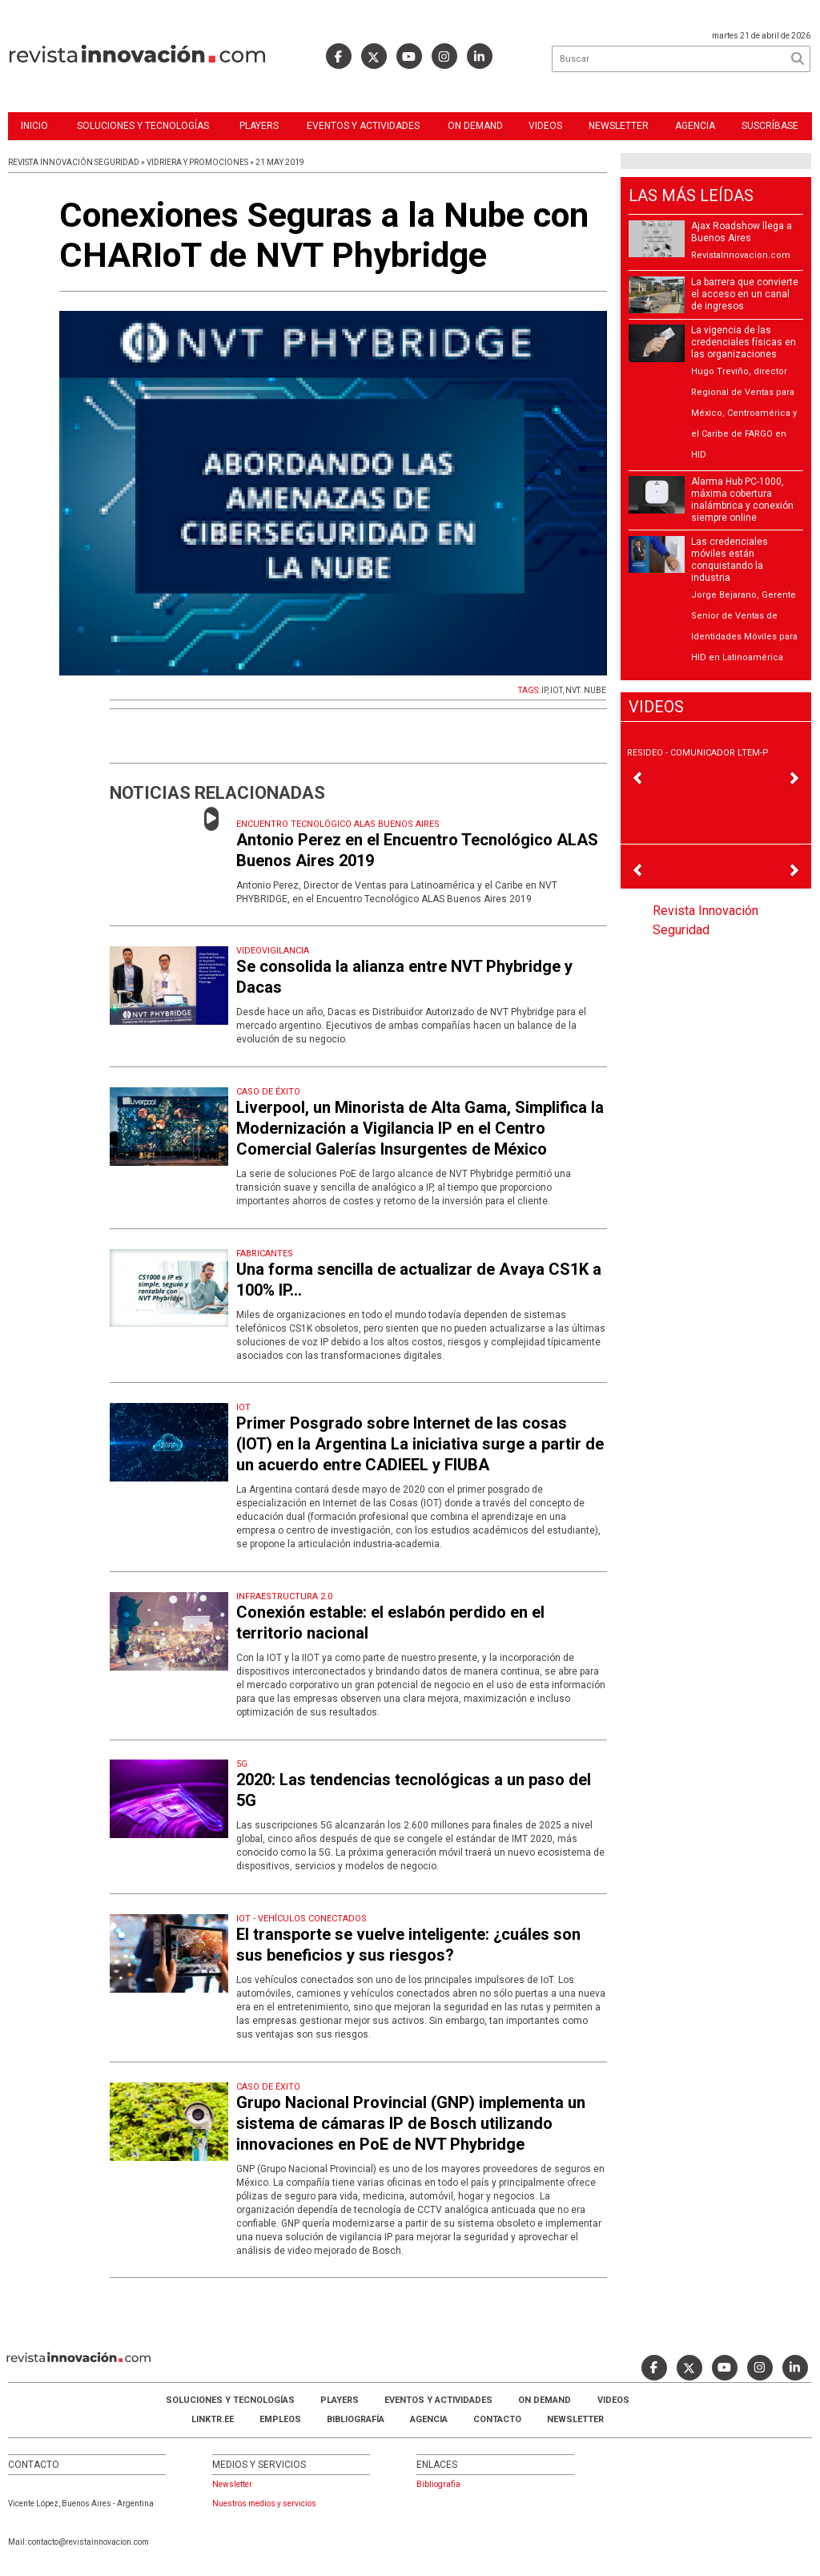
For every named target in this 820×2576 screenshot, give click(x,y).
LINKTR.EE (212, 2419)
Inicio (34, 125)
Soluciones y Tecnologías (143, 125)
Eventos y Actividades (363, 125)
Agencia (695, 125)
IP (544, 690)
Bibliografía (355, 2419)
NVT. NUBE (585, 690)
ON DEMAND (475, 125)
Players (259, 125)
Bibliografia (438, 2484)
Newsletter (619, 125)
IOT (556, 690)
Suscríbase (770, 125)
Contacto (497, 2419)
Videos (545, 125)
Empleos (280, 2419)
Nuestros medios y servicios (264, 2503)
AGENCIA (429, 2419)
